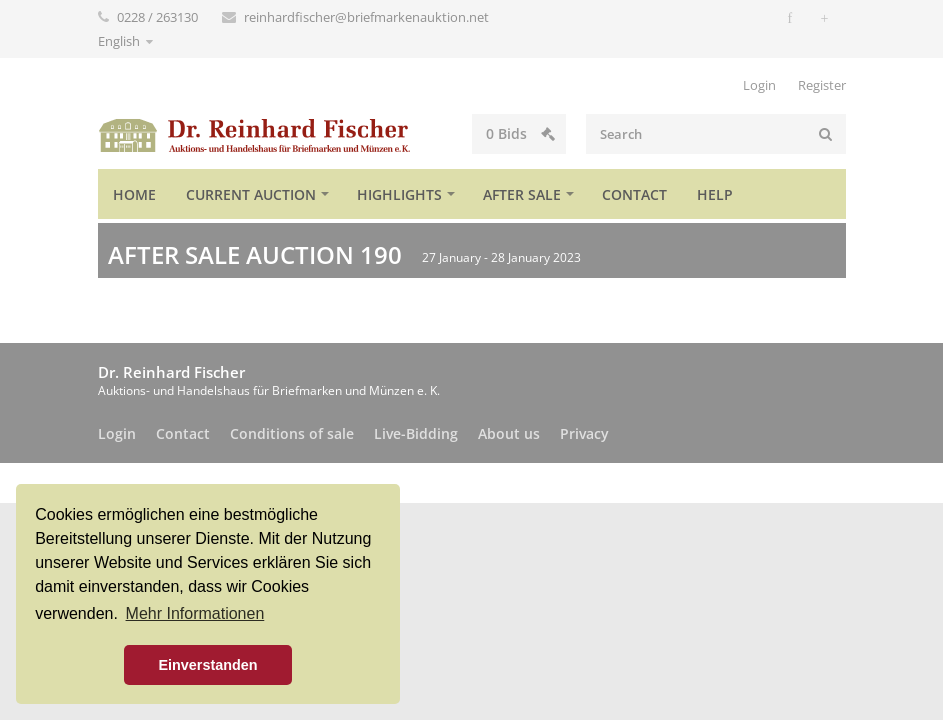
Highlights (399, 194)
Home (134, 194)
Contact (634, 194)
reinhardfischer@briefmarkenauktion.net (366, 17)
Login (759, 85)
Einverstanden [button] (207, 665)
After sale (522, 194)
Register (822, 85)
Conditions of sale (292, 433)
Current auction (251, 194)
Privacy (584, 433)
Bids (520, 133)
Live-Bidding (416, 433)
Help (715, 194)
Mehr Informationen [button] (195, 613)
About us (509, 433)
